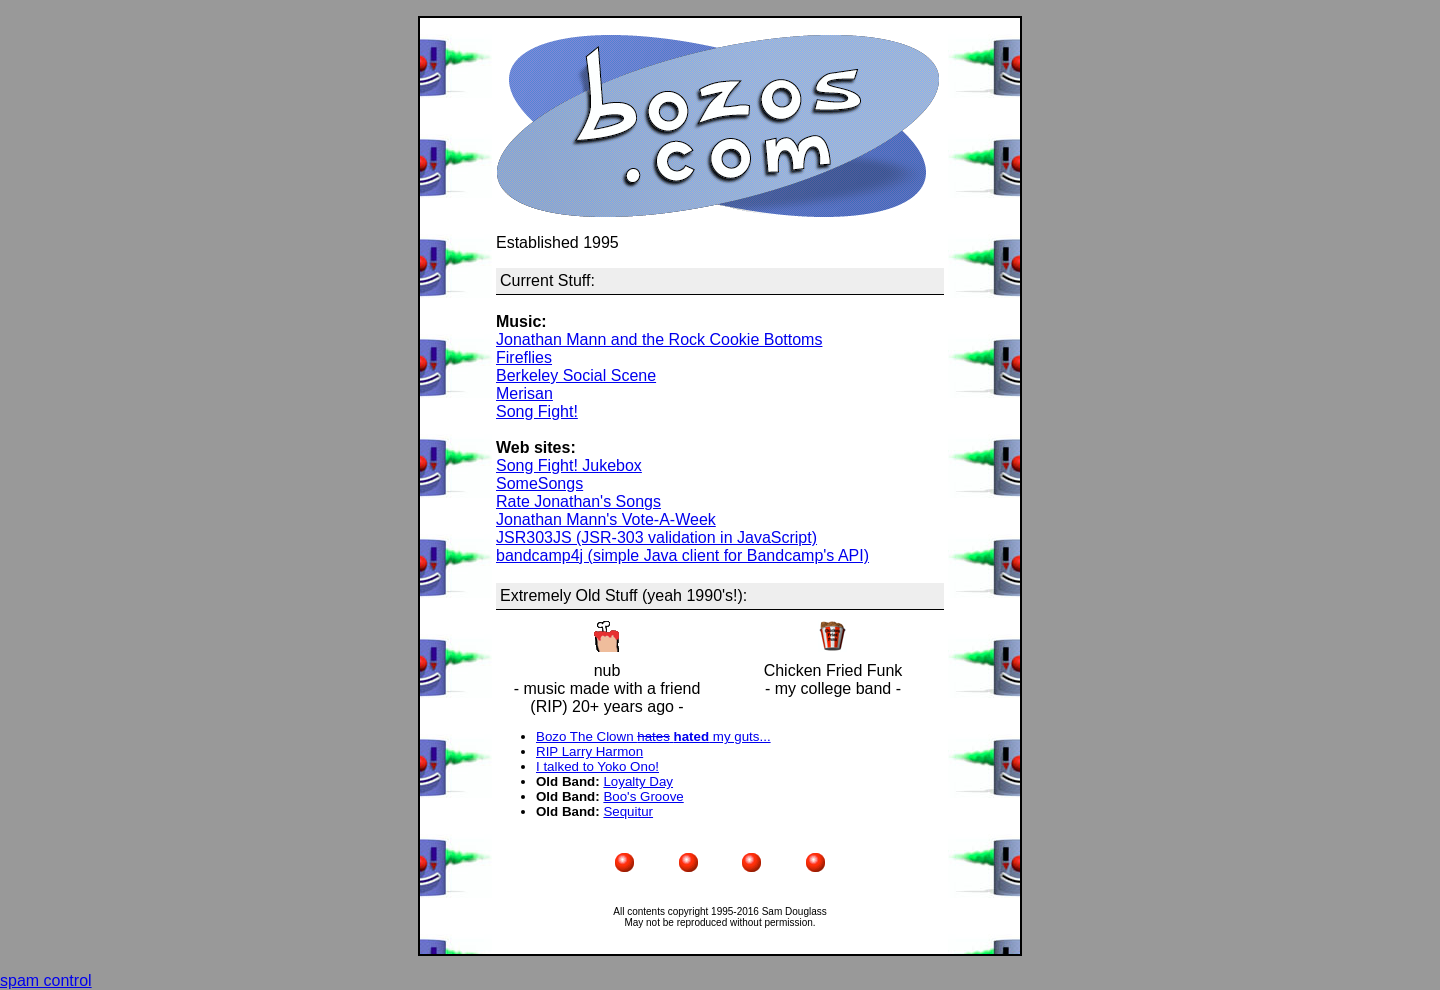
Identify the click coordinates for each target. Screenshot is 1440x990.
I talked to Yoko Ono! (597, 766)
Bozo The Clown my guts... (653, 736)
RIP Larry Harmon (589, 751)
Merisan (524, 393)
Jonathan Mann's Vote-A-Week (606, 519)
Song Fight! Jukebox (569, 465)
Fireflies (524, 357)
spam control (46, 980)
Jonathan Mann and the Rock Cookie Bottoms (659, 339)
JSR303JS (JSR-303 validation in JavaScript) (656, 537)
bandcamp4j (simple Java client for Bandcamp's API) (682, 555)
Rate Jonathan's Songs (578, 501)
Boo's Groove (643, 796)
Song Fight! (537, 411)
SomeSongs (539, 483)
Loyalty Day (638, 781)
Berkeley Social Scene (576, 375)
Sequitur (628, 811)
